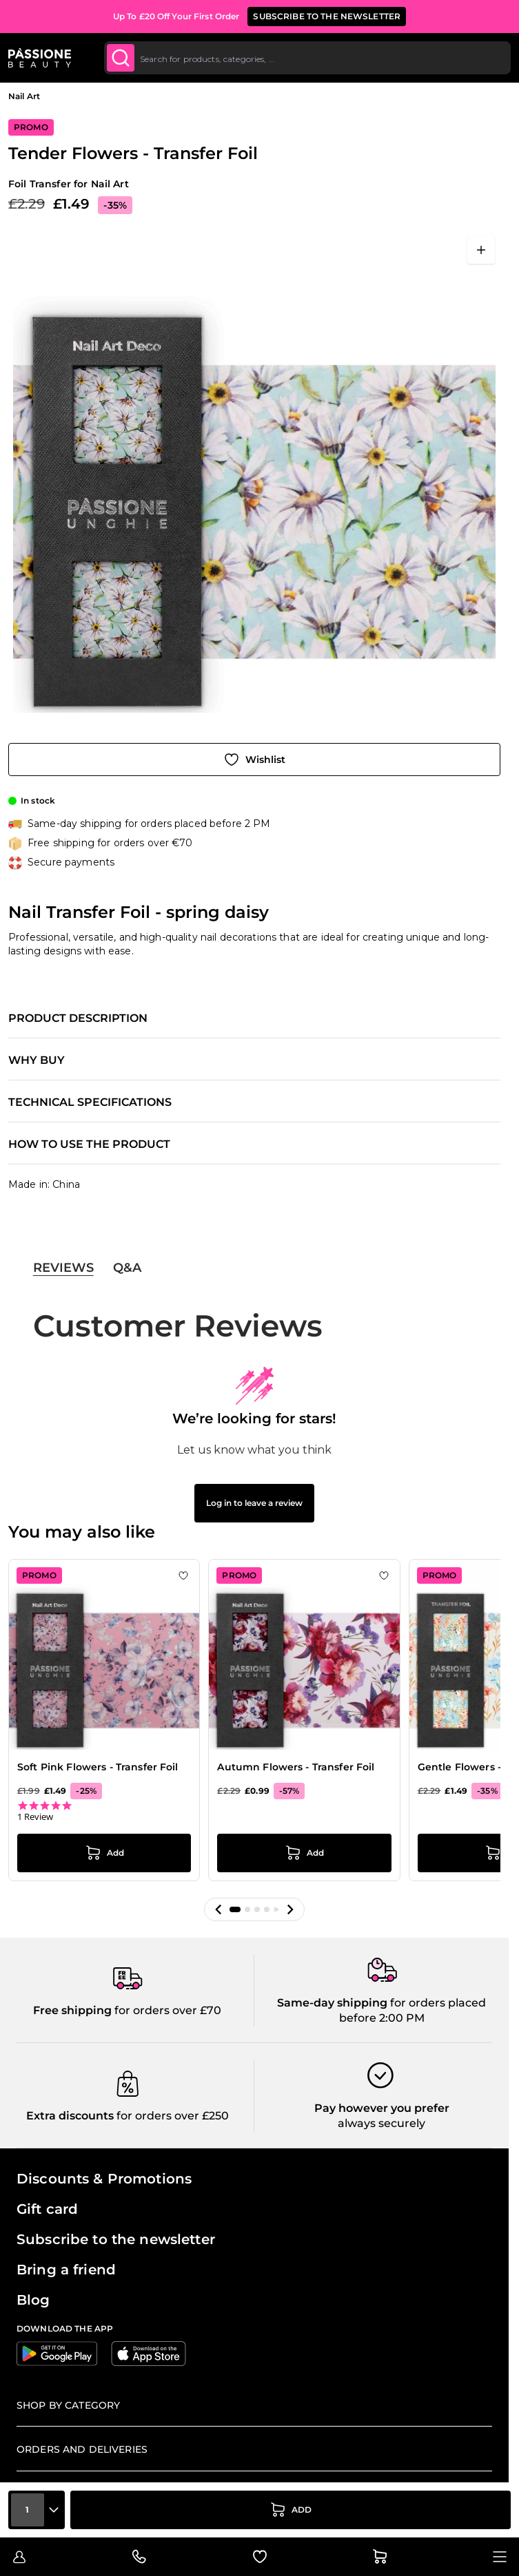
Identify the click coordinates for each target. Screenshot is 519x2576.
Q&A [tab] (127, 1267)
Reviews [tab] (63, 1267)
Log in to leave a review (254, 1503)
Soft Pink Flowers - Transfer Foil (98, 1767)
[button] (218, 1909)
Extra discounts (70, 2115)
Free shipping (72, 2010)
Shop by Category (68, 2405)
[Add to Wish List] (254, 759)
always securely (381, 2123)
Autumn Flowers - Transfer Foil (295, 1767)
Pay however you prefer (381, 2108)
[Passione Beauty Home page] (39, 57)
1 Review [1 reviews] (35, 1817)
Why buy (36, 1060)
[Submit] (120, 57)
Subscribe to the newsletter (116, 2239)
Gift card (47, 2209)
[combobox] (307, 57)
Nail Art (24, 96)
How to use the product (89, 1144)
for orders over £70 (166, 2010)
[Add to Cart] (290, 2510)
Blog (33, 2300)
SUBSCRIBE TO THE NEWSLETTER (326, 16)
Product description (77, 1018)
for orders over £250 (171, 2115)
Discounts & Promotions (104, 2178)
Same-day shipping (332, 2002)
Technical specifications (90, 1102)
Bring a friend (66, 2269)
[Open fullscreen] (481, 250)
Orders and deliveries (82, 2449)
